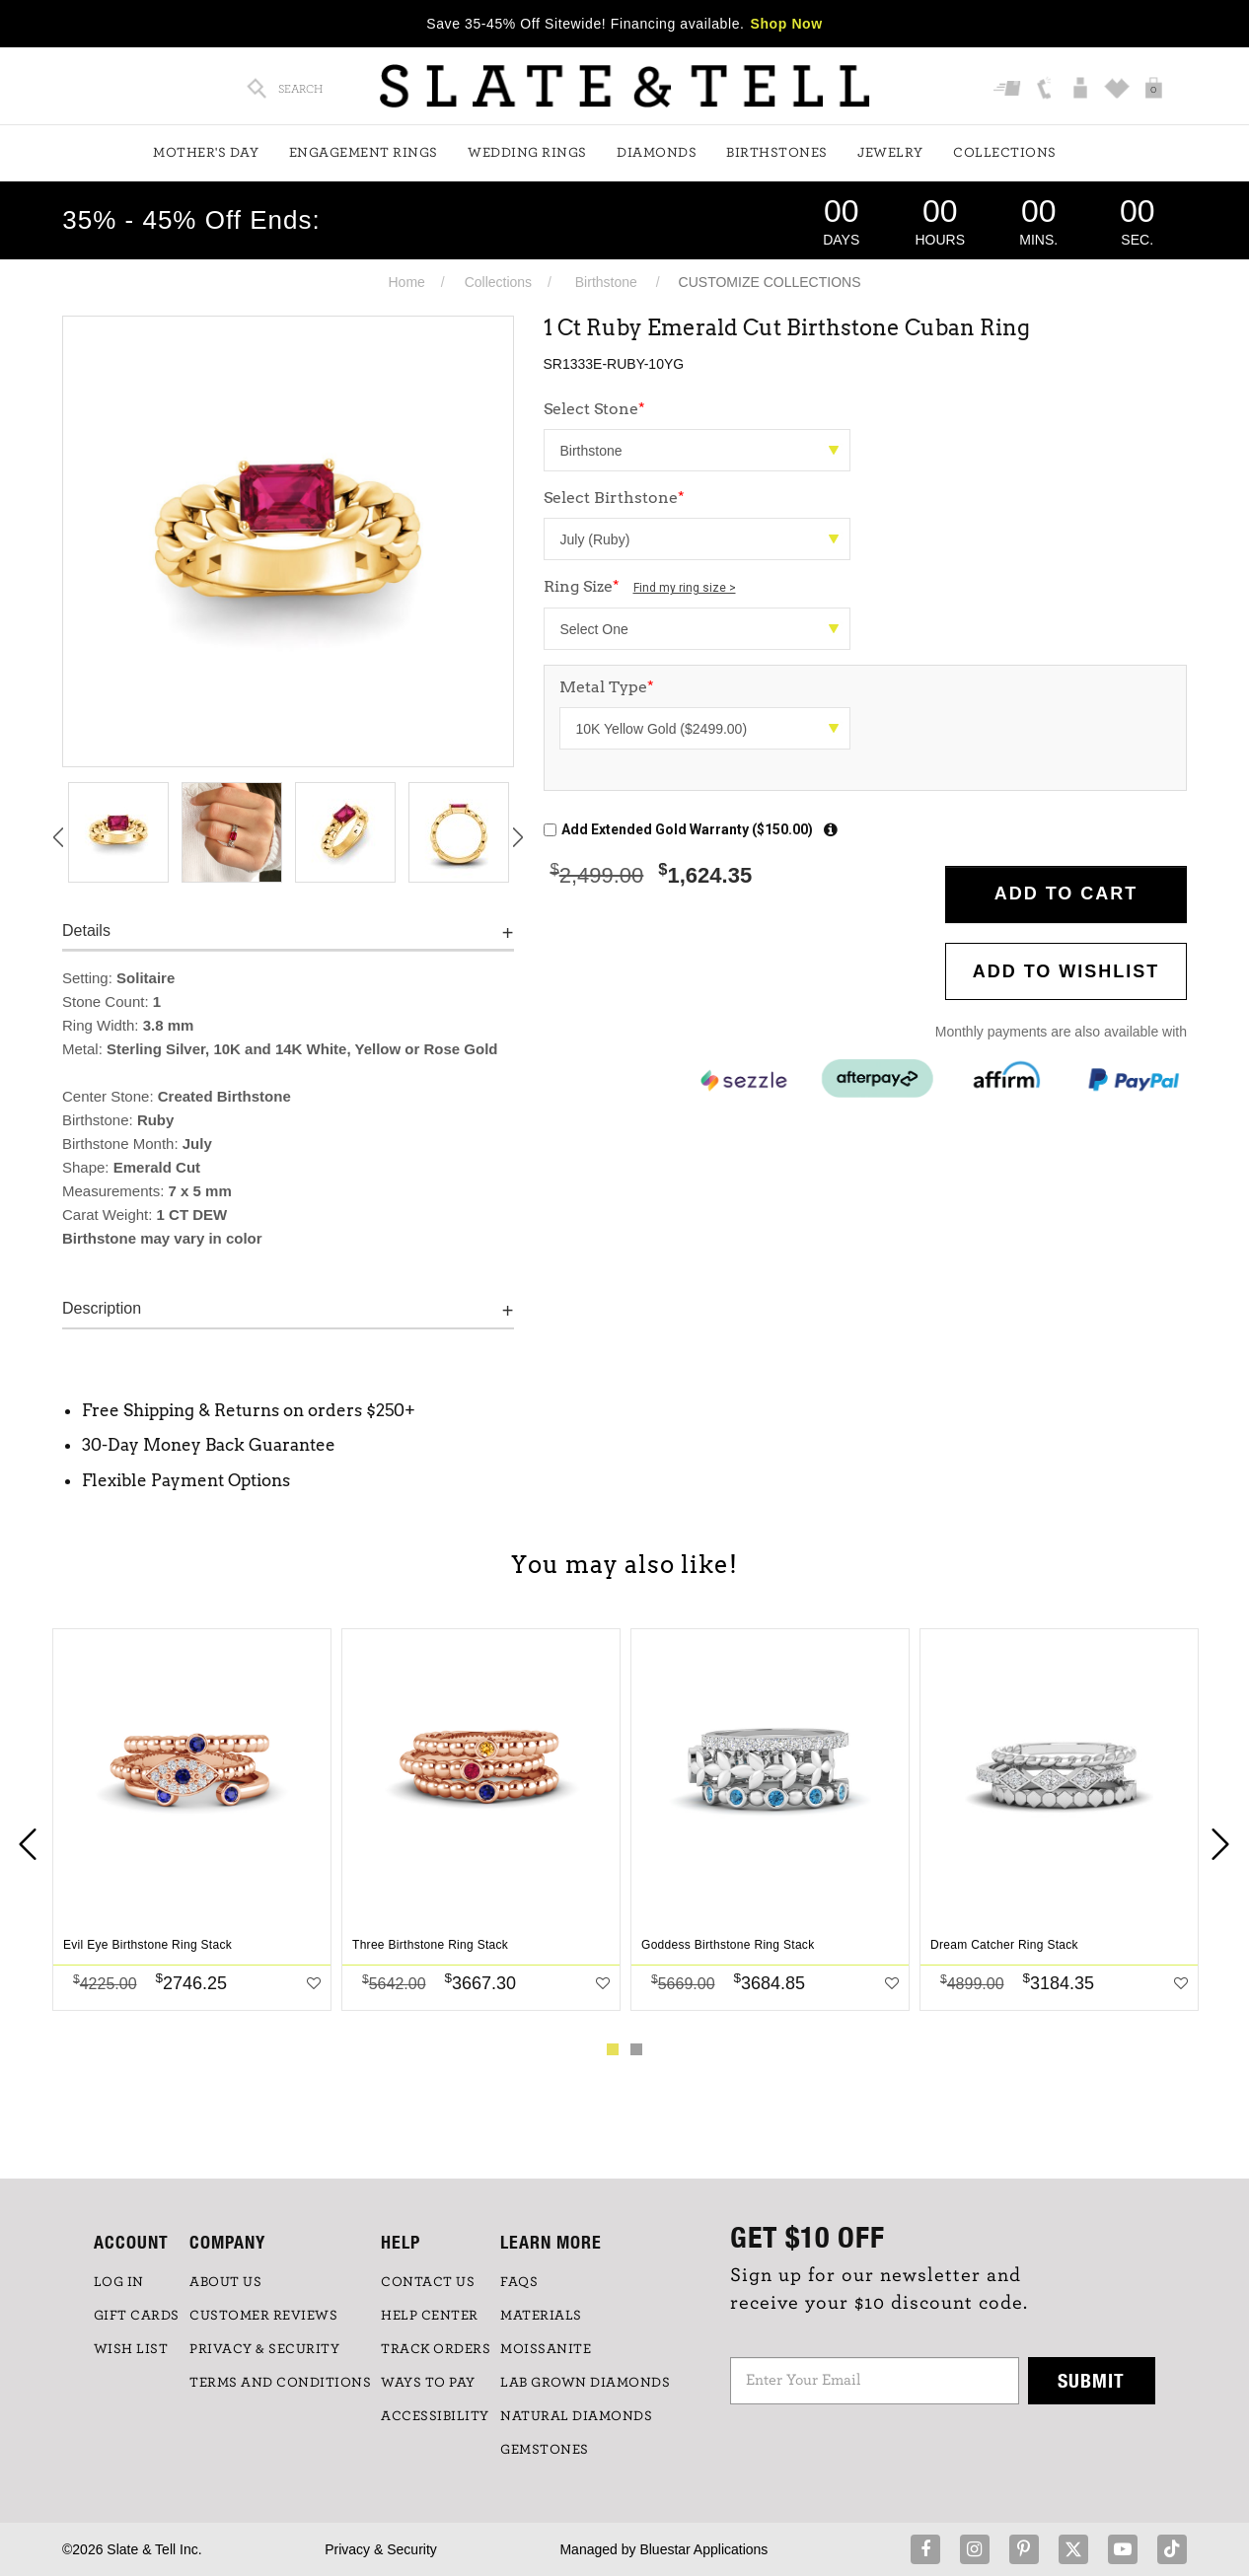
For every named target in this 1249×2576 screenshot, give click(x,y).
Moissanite (545, 2349)
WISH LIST (131, 2349)
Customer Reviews (263, 2316)
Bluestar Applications (703, 2549)
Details (86, 930)
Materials (541, 2316)
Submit (1091, 2380)
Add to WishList (1066, 971)
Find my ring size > (684, 588)
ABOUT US (225, 2282)
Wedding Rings (527, 153)
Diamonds (657, 153)
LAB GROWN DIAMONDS (585, 2383)
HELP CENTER (429, 2316)
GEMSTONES (544, 2450)
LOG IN (119, 2282)
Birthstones (777, 153)
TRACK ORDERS (435, 2349)
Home (406, 282)
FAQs (519, 2282)
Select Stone (594, 408)
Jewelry (890, 153)
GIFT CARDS (137, 2316)
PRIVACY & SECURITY (264, 2349)
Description (101, 1308)
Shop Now (787, 24)
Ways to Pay (428, 2383)
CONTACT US (428, 2282)
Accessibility (435, 2416)
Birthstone (606, 282)
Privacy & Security (381, 2549)
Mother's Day (205, 153)
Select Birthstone (614, 497)
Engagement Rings (363, 153)
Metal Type (606, 687)
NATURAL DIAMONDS (576, 2416)
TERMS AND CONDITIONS (280, 2383)
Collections (1005, 153)
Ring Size (640, 586)
